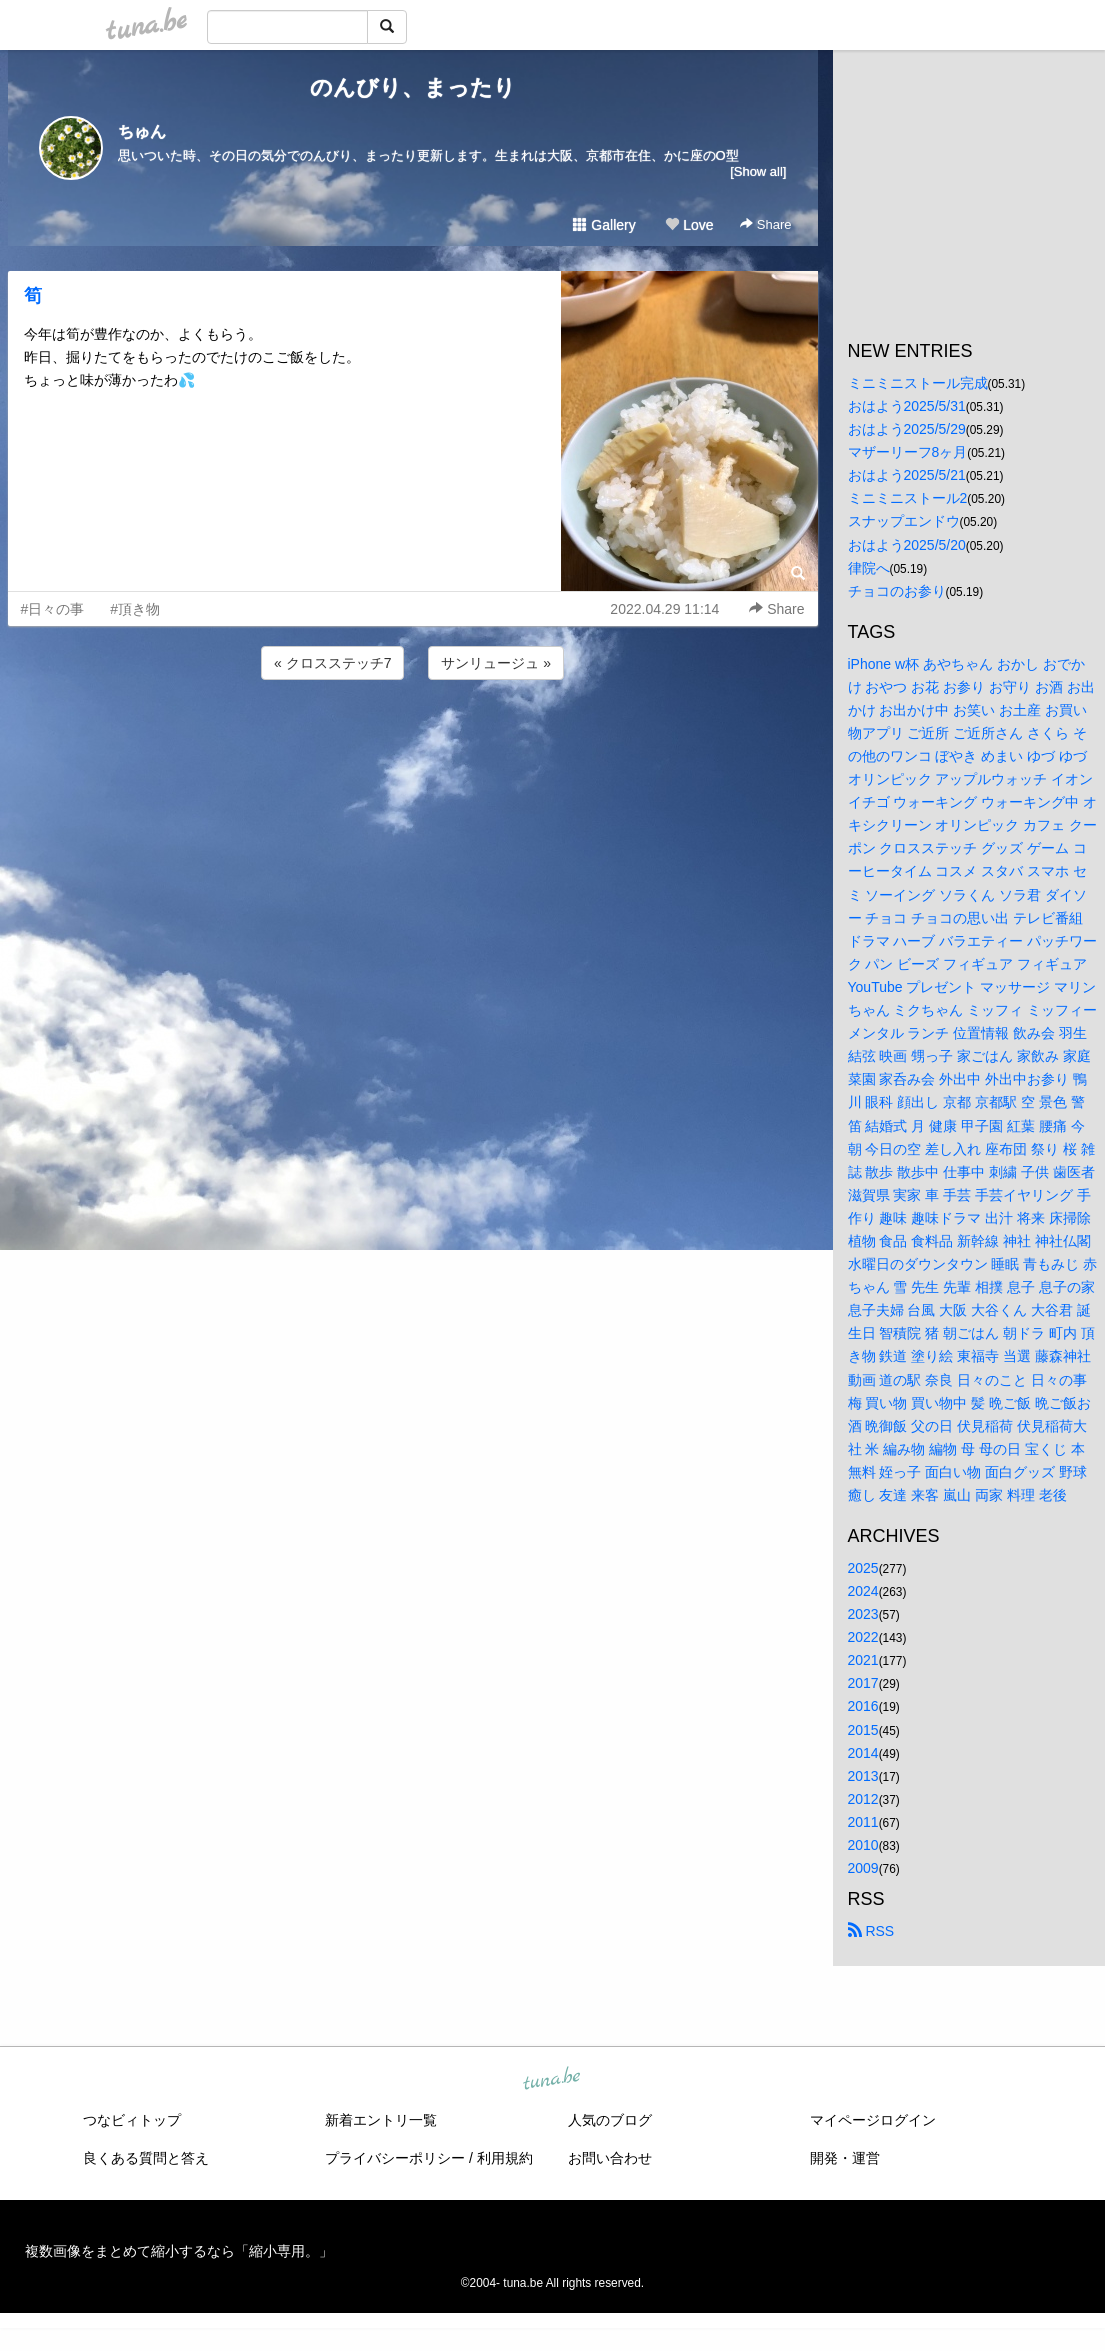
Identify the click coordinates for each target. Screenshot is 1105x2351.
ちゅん (142, 131)
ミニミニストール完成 (918, 383)
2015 (863, 1730)
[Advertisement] (413, 738)
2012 (863, 1799)
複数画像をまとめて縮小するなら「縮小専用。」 (179, 2251)
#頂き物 (135, 609)
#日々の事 (53, 609)
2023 (863, 1614)
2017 (863, 1683)
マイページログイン (873, 2120)
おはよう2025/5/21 (907, 475)
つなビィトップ (132, 2120)
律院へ (869, 568)
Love (689, 225)
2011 (863, 1822)
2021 (863, 1660)
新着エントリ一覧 (381, 2120)
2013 (863, 1776)
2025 (863, 1568)
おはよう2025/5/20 (907, 545)
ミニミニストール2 (908, 498)
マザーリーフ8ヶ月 (908, 452)
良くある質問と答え (146, 2158)
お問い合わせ (610, 2158)
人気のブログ (610, 2120)
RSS (871, 1931)
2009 (863, 1868)
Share (765, 224)
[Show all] (758, 171)
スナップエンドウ (904, 521)
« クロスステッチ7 (332, 663)
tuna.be (552, 2080)
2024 (863, 1591)
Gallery (604, 225)
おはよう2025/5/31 (907, 406)
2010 (863, 1845)
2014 (863, 1753)
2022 (863, 1637)
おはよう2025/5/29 (907, 429)
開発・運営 (845, 2158)
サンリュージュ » (496, 663)
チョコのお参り (897, 591)
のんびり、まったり (413, 87)
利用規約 (505, 2158)
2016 (863, 1706)
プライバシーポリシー (395, 2158)
